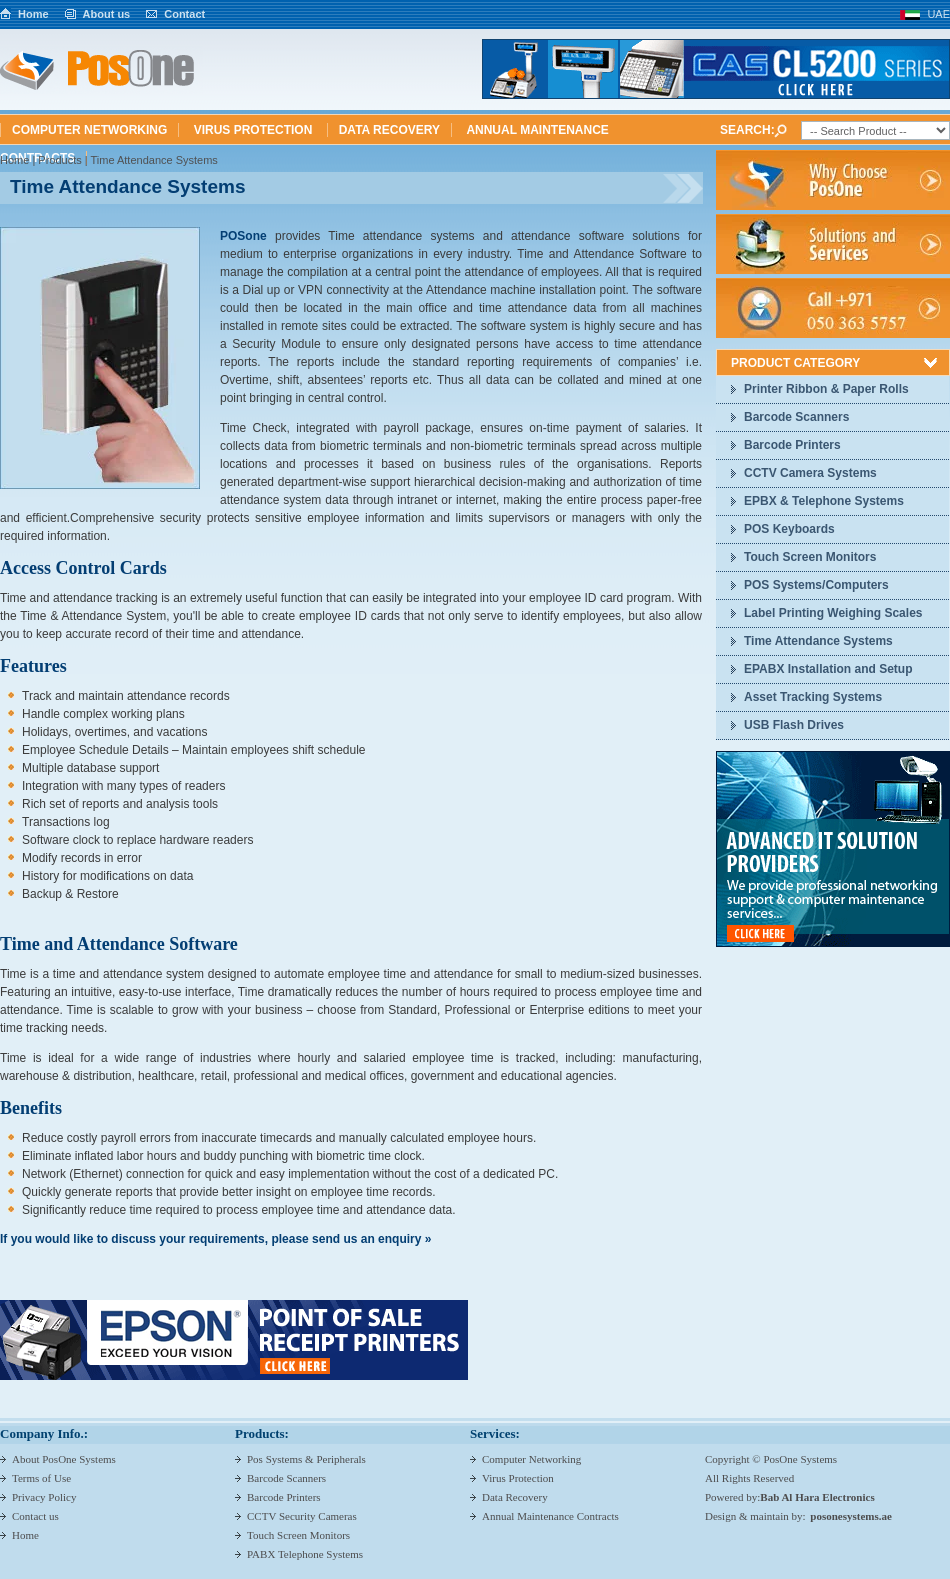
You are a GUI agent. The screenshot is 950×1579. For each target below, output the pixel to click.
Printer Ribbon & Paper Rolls (826, 389)
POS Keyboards (789, 529)
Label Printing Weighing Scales (833, 613)
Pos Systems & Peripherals (306, 1459)
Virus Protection (255, 130)
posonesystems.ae (851, 1516)
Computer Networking (89, 130)
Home (33, 14)
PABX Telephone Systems (305, 1554)
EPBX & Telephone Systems (824, 501)
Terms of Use (41, 1478)
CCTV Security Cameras (302, 1516)
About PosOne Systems (64, 1459)
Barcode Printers (792, 445)
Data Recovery (389, 130)
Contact (184, 14)
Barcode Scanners (796, 417)
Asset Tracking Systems (813, 697)
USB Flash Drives (794, 725)
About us (107, 14)
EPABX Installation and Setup (828, 669)
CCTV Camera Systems (810, 473)
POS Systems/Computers (816, 585)
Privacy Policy (44, 1497)
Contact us (35, 1516)
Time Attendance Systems (818, 641)
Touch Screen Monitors (810, 557)
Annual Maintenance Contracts (550, 1516)
